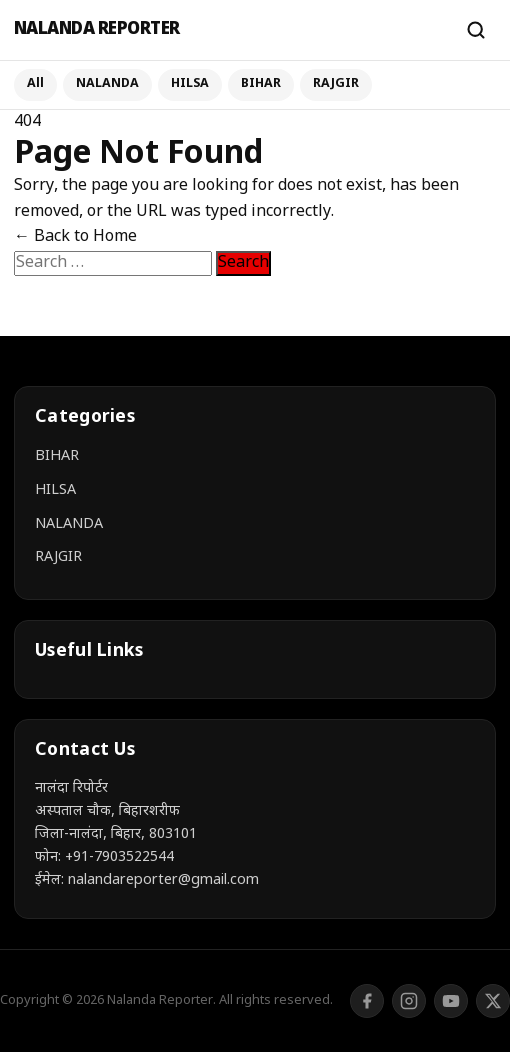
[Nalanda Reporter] (230, 30)
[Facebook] (367, 1001)
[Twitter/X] (493, 1001)
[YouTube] (451, 1001)
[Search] (476, 30)
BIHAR (261, 84)
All (35, 84)
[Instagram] (409, 1001)
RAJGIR (336, 84)
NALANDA (107, 84)
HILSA (190, 84)
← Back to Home (75, 237)
